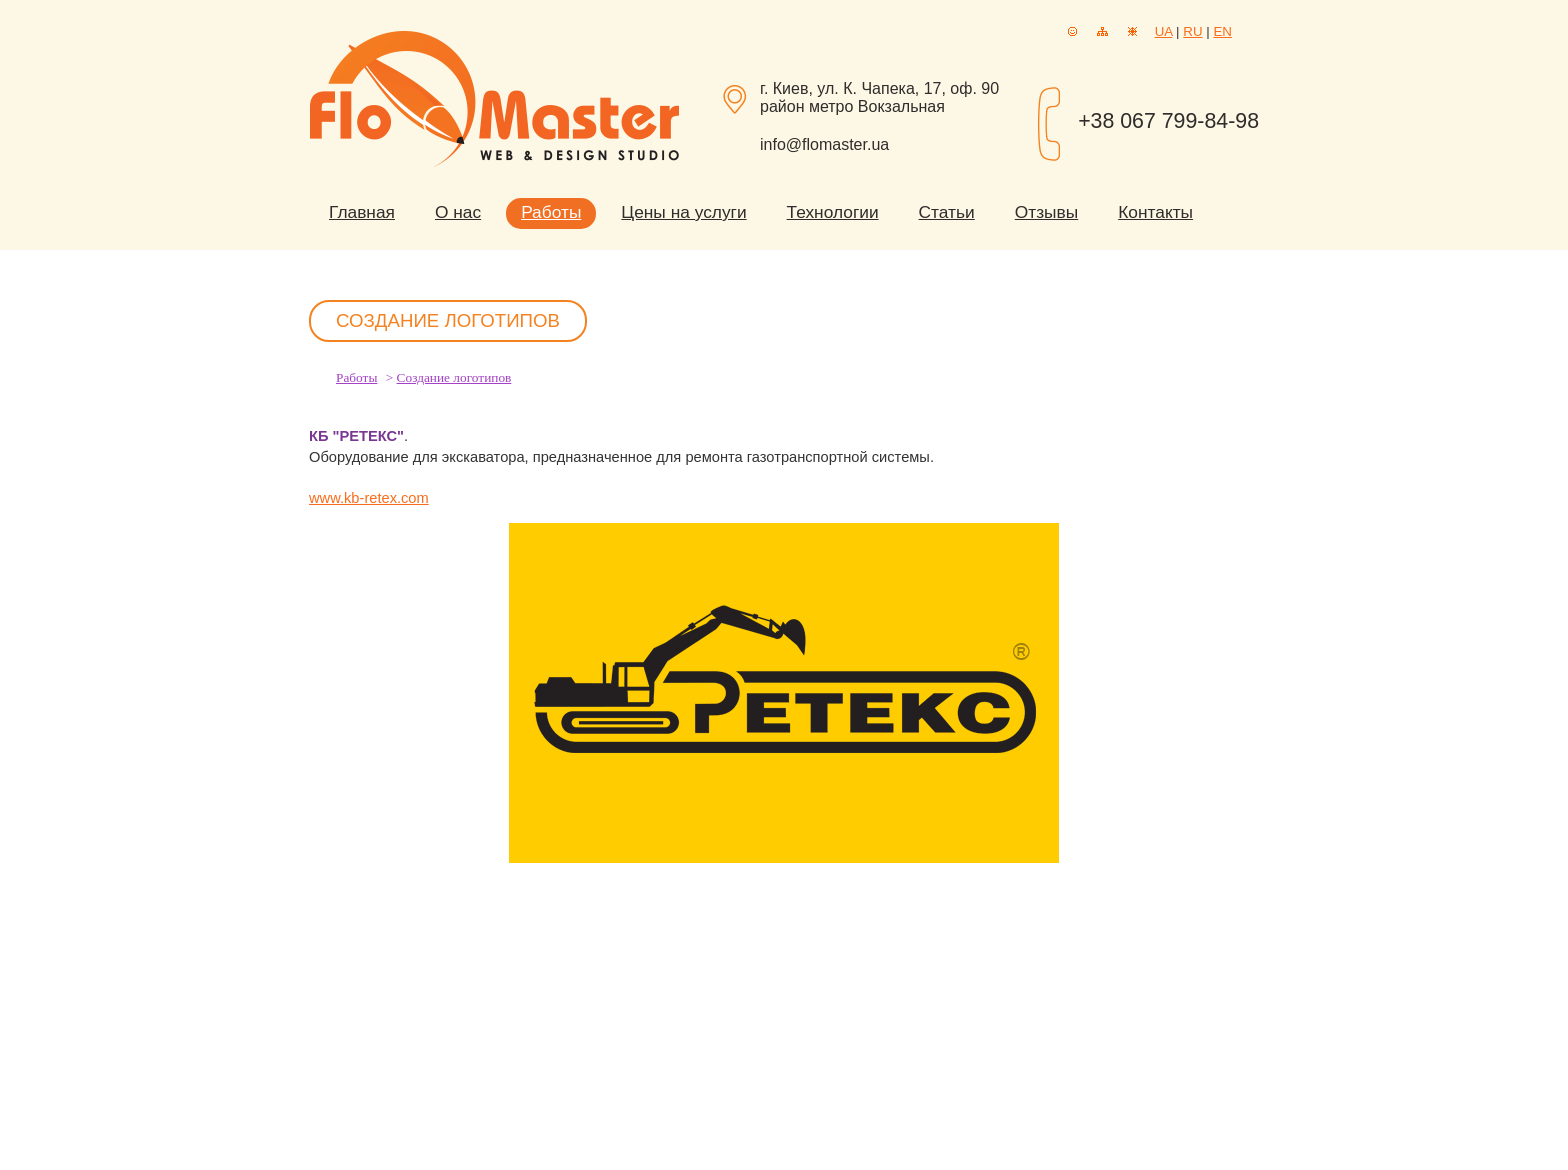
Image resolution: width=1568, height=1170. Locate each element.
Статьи (947, 212)
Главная (362, 212)
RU (1192, 31)
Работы (551, 212)
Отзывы (1046, 212)
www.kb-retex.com (369, 498)
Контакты (1155, 212)
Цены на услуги (683, 212)
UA (1164, 31)
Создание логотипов (454, 377)
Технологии (833, 212)
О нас (458, 212)
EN (1222, 31)
